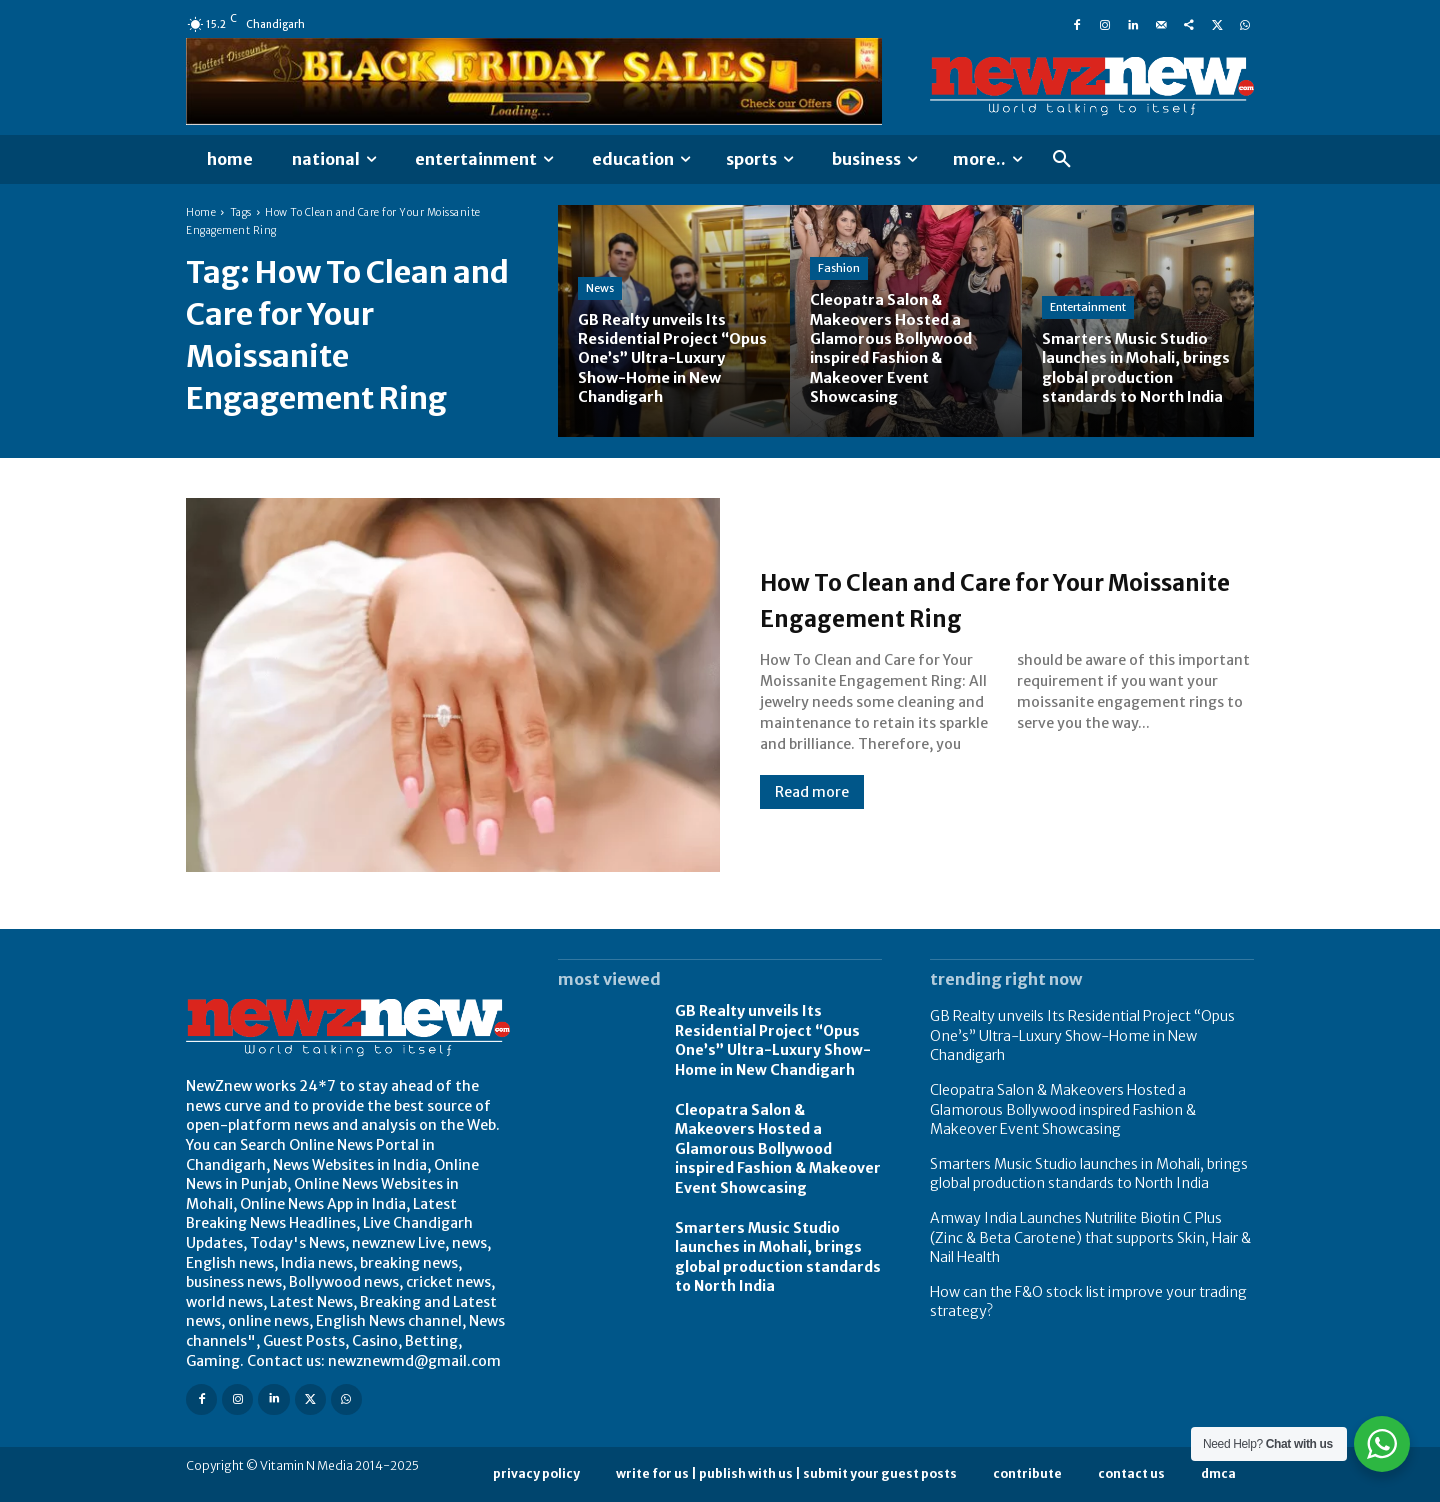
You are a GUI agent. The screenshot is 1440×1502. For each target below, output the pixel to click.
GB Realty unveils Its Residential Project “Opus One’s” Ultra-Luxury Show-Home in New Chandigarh (773, 1040)
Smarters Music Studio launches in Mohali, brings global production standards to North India (1089, 1174)
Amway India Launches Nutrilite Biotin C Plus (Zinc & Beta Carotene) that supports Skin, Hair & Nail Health (1090, 1237)
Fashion (839, 269)
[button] (1062, 160)
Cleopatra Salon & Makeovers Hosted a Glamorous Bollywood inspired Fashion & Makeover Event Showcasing (778, 1149)
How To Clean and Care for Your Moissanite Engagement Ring (983, 598)
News (600, 288)
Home (201, 212)
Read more (812, 792)
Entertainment (1088, 288)
